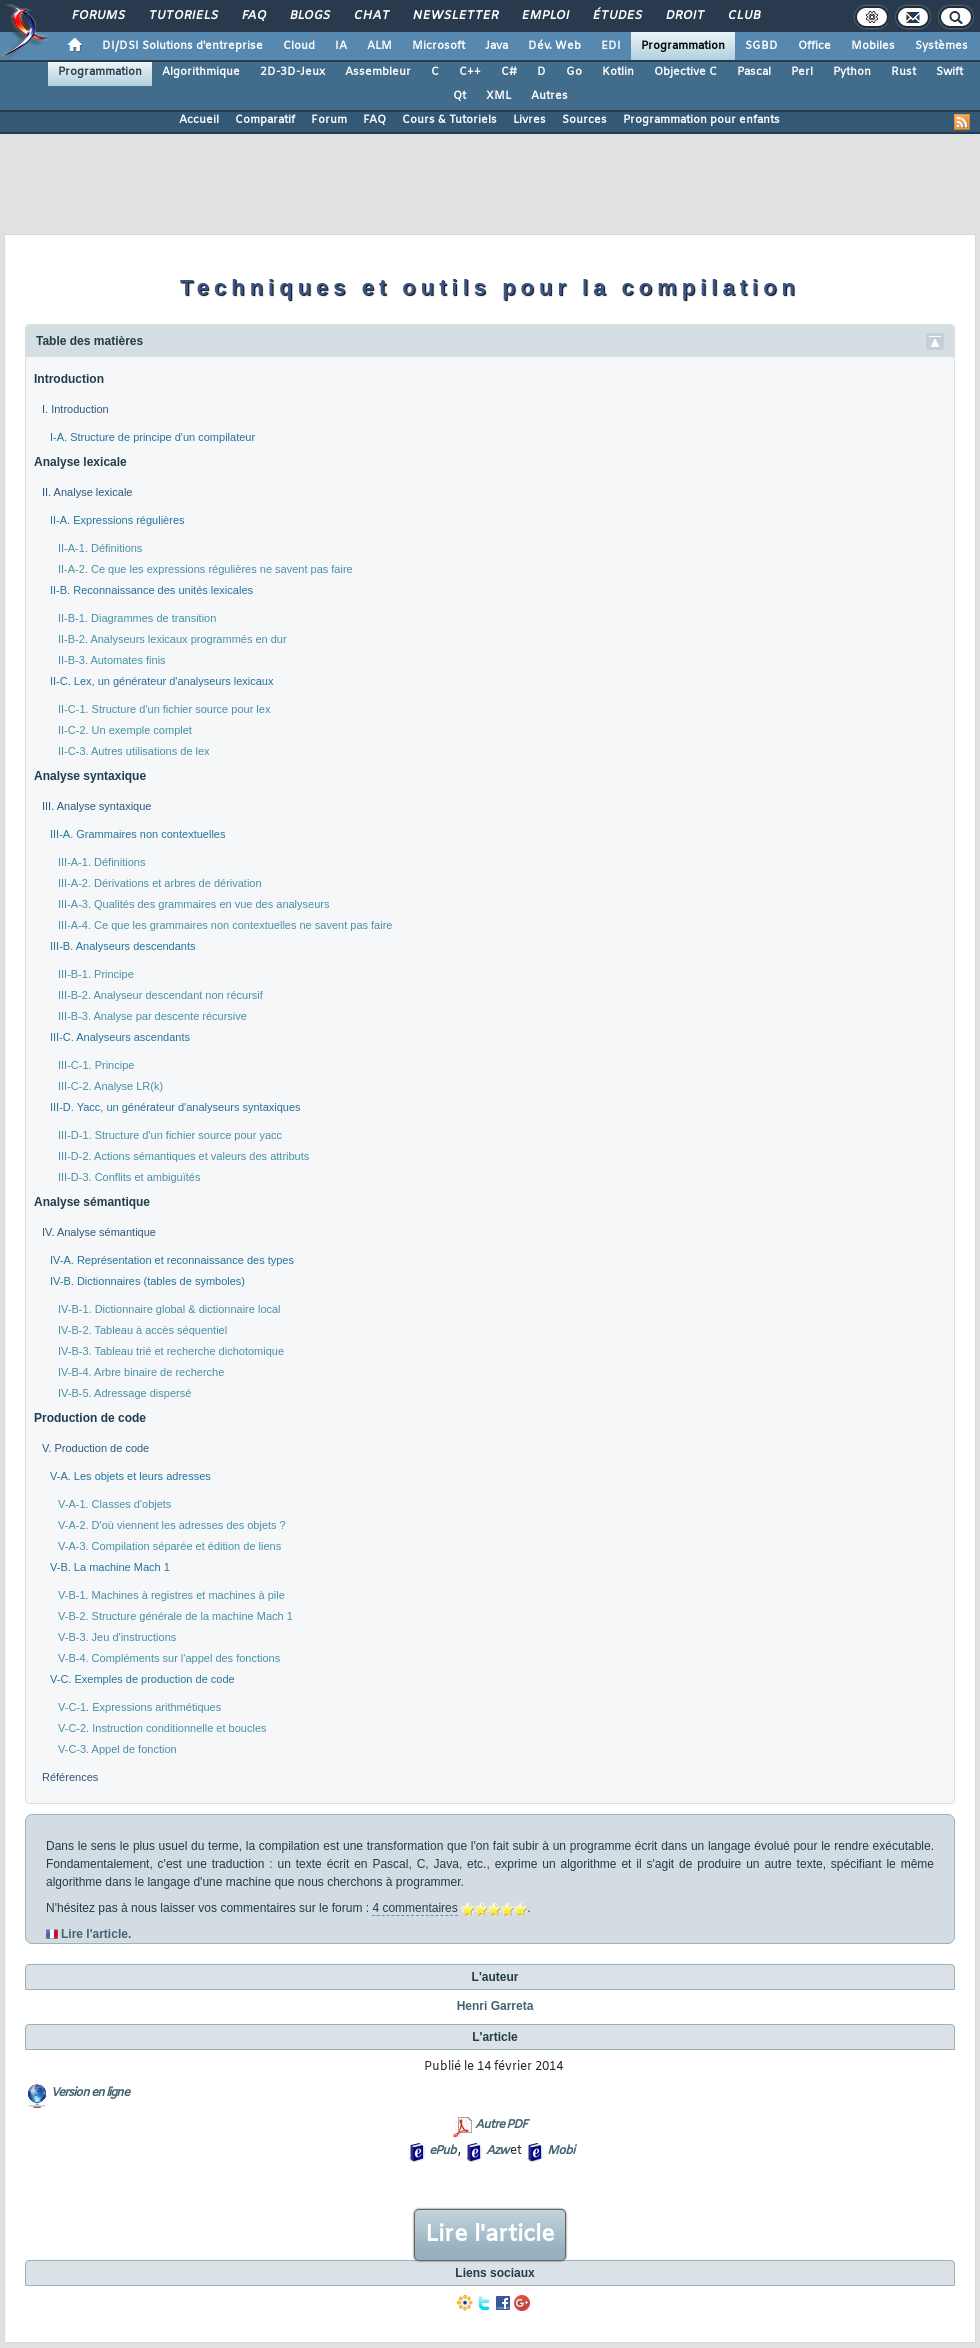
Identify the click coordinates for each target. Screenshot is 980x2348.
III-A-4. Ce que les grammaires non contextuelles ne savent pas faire (225, 925)
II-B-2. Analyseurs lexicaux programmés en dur (172, 639)
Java (496, 46)
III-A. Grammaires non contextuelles (137, 834)
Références (70, 1777)
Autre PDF (501, 2125)
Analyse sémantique (92, 1202)
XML (498, 96)
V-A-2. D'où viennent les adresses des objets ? (172, 1525)
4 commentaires (414, 1908)
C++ (470, 72)
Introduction (69, 379)
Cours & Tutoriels (449, 120)
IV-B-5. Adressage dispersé (124, 1393)
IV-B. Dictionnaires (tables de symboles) (147, 1281)
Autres (549, 96)
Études (616, 16)
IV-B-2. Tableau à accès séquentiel (142, 1330)
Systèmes (941, 46)
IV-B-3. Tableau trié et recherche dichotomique (171, 1351)
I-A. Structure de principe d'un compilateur (152, 437)
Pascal (754, 72)
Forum (329, 120)
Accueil (199, 120)
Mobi (560, 2151)
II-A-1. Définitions (100, 548)
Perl (802, 72)
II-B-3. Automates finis (112, 660)
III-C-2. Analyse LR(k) (110, 1086)
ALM (379, 46)
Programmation (683, 46)
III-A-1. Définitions (101, 862)
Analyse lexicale (80, 462)
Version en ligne (90, 2093)
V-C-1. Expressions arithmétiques (139, 1707)
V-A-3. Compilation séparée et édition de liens (169, 1546)
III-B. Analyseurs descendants (123, 946)
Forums (97, 16)
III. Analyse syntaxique (96, 806)
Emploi (544, 16)
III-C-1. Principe (96, 1065)
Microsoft (438, 46)
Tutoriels (182, 16)
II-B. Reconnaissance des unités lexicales (151, 590)
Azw (497, 2151)
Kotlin (618, 72)
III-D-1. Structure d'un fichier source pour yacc (170, 1135)
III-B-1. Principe (96, 974)
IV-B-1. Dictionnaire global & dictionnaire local (169, 1309)
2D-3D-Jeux (292, 72)
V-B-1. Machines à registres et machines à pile (171, 1595)
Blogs (309, 16)
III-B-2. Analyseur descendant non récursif (160, 995)
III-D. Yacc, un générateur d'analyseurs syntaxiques (175, 1107)
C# (509, 72)
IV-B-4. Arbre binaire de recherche (141, 1372)
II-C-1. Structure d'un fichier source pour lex (164, 709)
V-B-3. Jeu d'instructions (117, 1637)
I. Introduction (75, 409)
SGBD (761, 46)
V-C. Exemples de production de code (142, 1679)
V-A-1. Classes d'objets (114, 1504)
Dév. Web (554, 46)
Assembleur (378, 72)
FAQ (253, 16)
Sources (584, 120)
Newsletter (454, 16)
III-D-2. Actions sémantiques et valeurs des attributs (183, 1156)
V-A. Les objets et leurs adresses (130, 1476)
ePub (442, 2151)
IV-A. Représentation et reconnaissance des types (172, 1260)
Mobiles (873, 46)
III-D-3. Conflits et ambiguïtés (129, 1177)
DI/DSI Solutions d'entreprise (182, 46)
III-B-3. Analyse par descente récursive (152, 1016)
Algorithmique (201, 72)
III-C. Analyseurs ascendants (120, 1037)
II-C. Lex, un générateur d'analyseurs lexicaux (161, 681)
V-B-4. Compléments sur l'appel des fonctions (169, 1658)
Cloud (299, 46)
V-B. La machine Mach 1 (110, 1567)
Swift (949, 72)
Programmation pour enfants (701, 120)
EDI (611, 46)
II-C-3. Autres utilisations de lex (134, 751)
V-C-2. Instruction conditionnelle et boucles (162, 1728)
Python (852, 72)
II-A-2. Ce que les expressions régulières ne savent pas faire (205, 569)
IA (341, 46)
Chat (370, 16)
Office (814, 46)
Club (743, 16)
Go (574, 72)
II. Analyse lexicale (87, 492)
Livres (529, 120)
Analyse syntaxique (90, 776)
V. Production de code (95, 1448)
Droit (684, 16)
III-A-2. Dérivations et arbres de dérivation (160, 883)
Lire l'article (490, 2235)
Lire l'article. (96, 1934)
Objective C (685, 72)
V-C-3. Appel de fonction (117, 1749)
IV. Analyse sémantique (99, 1232)
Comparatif (265, 120)
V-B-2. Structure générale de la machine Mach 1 (175, 1616)
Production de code (90, 1418)
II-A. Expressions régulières (117, 520)
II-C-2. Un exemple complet (125, 730)
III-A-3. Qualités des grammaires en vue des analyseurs (193, 904)
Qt (459, 96)
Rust (903, 72)
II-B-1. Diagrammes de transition (137, 618)
